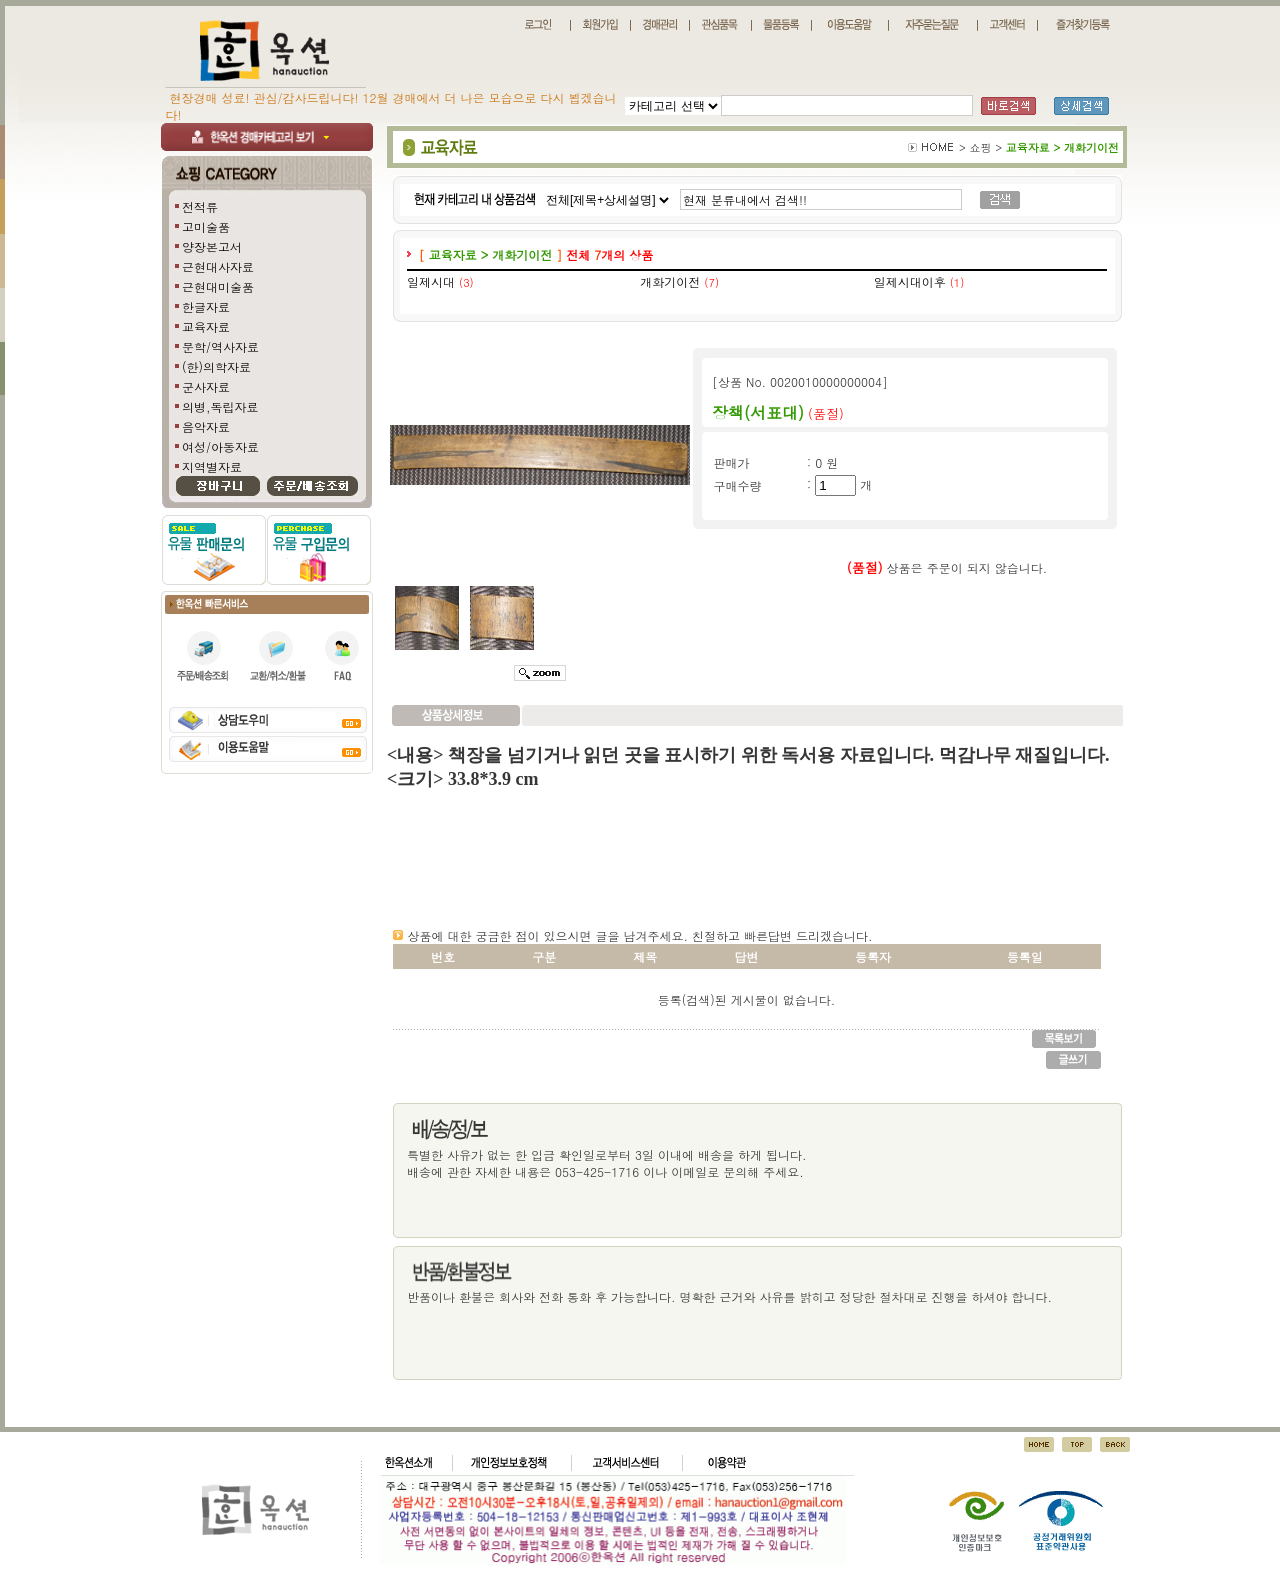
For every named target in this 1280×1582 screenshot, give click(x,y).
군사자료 (206, 386)
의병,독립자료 (220, 406)
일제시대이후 (910, 281)
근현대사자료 (218, 266)
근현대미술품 (218, 286)
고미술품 (206, 226)
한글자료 (206, 306)
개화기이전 (670, 281)
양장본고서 (212, 246)
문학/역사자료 (220, 346)
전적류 (200, 206)
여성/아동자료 (220, 446)
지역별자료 (212, 466)
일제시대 (431, 281)
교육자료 (206, 326)
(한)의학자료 (216, 366)
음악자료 (206, 426)
